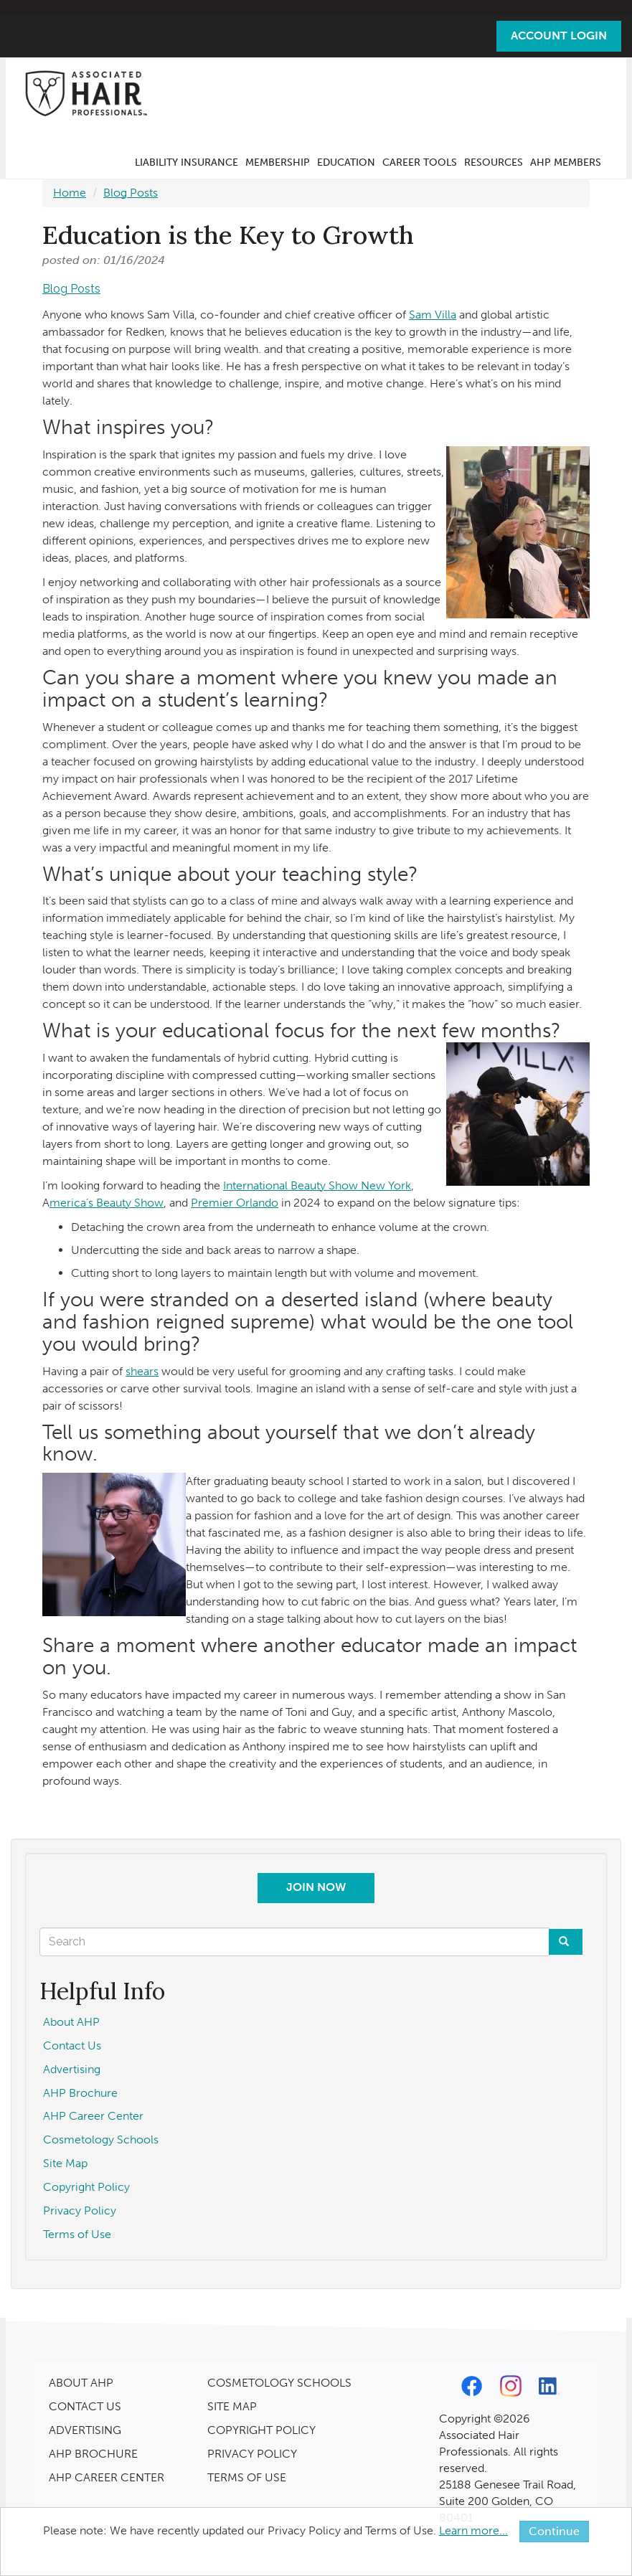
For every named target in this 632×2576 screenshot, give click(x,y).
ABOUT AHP (81, 2382)
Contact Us (72, 2045)
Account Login (559, 35)
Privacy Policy (79, 2210)
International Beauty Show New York (317, 1185)
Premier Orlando (234, 1202)
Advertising (71, 2069)
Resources (493, 162)
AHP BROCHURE (93, 2454)
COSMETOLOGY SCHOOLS (279, 2382)
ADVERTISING (85, 2430)
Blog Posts (130, 192)
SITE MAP (232, 2406)
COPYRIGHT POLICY (261, 2430)
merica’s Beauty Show (106, 1202)
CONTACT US (85, 2406)
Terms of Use (77, 2234)
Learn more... (473, 2530)
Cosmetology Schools (101, 2139)
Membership (277, 162)
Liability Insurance (186, 162)
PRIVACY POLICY (252, 2454)
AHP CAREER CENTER (106, 2477)
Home (69, 192)
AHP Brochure (80, 2093)
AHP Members (565, 162)
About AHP (71, 2022)
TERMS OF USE (246, 2477)
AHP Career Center (93, 2116)
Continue (554, 2531)
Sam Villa (432, 314)
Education (346, 162)
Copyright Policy (86, 2187)
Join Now (316, 1887)
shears (142, 1371)
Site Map (65, 2163)
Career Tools (419, 162)
